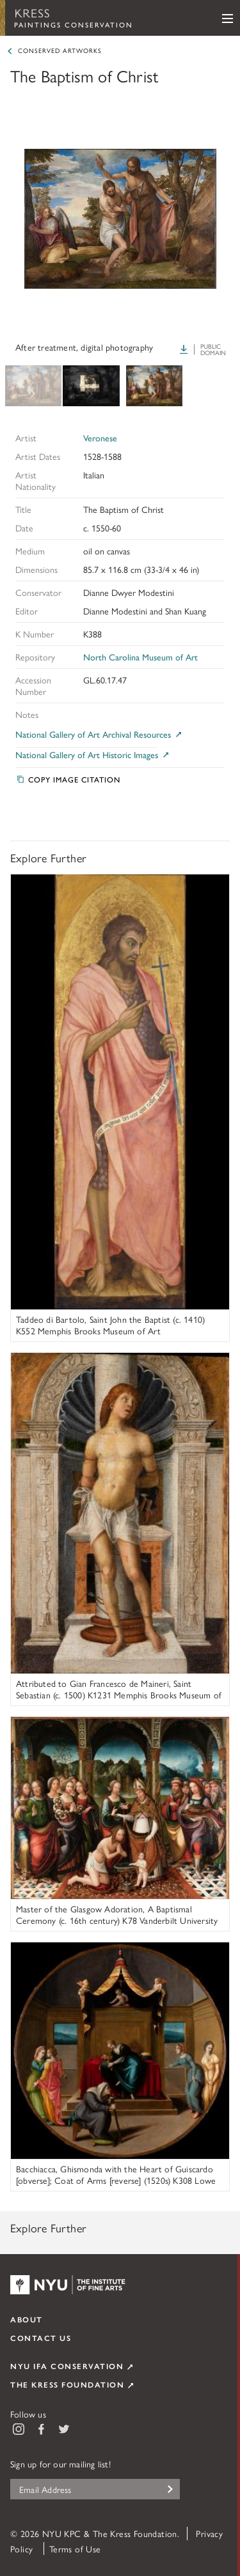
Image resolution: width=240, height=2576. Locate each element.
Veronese (100, 437)
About (26, 2319)
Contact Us (40, 2338)
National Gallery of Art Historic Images (93, 755)
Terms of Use (75, 2548)
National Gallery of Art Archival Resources (99, 734)
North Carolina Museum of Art (140, 656)
